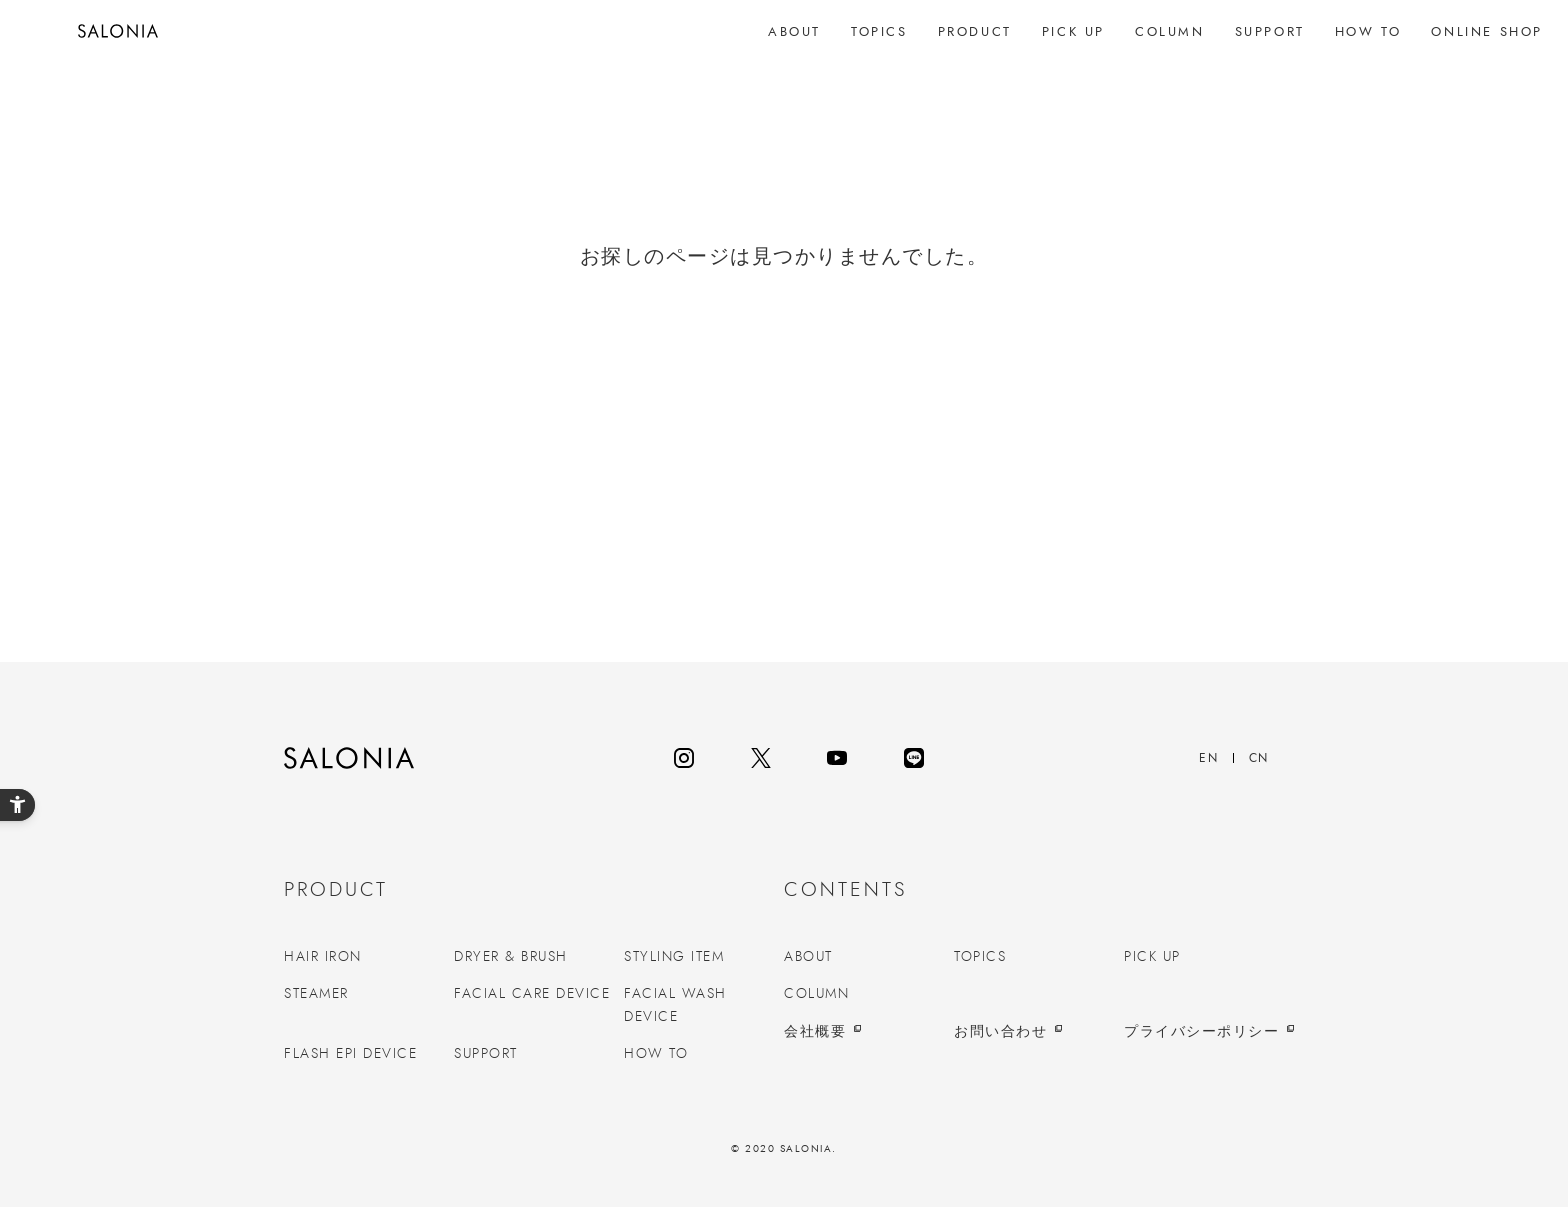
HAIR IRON (323, 957)
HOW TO (656, 1054)
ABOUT (808, 957)
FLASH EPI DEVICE (350, 1054)
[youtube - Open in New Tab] (837, 758)
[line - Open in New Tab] (914, 758)
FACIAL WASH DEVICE (675, 1005)
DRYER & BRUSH (511, 957)
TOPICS (980, 957)
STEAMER (316, 994)
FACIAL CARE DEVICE (532, 994)
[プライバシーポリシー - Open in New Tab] (1204, 1032)
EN (1208, 758)
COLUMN (816, 994)
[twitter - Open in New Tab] (761, 758)
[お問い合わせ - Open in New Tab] (1034, 1032)
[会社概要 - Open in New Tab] (864, 1032)
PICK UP (1152, 957)
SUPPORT (486, 1054)
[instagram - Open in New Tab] (684, 758)
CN (1259, 758)
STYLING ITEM (674, 957)
